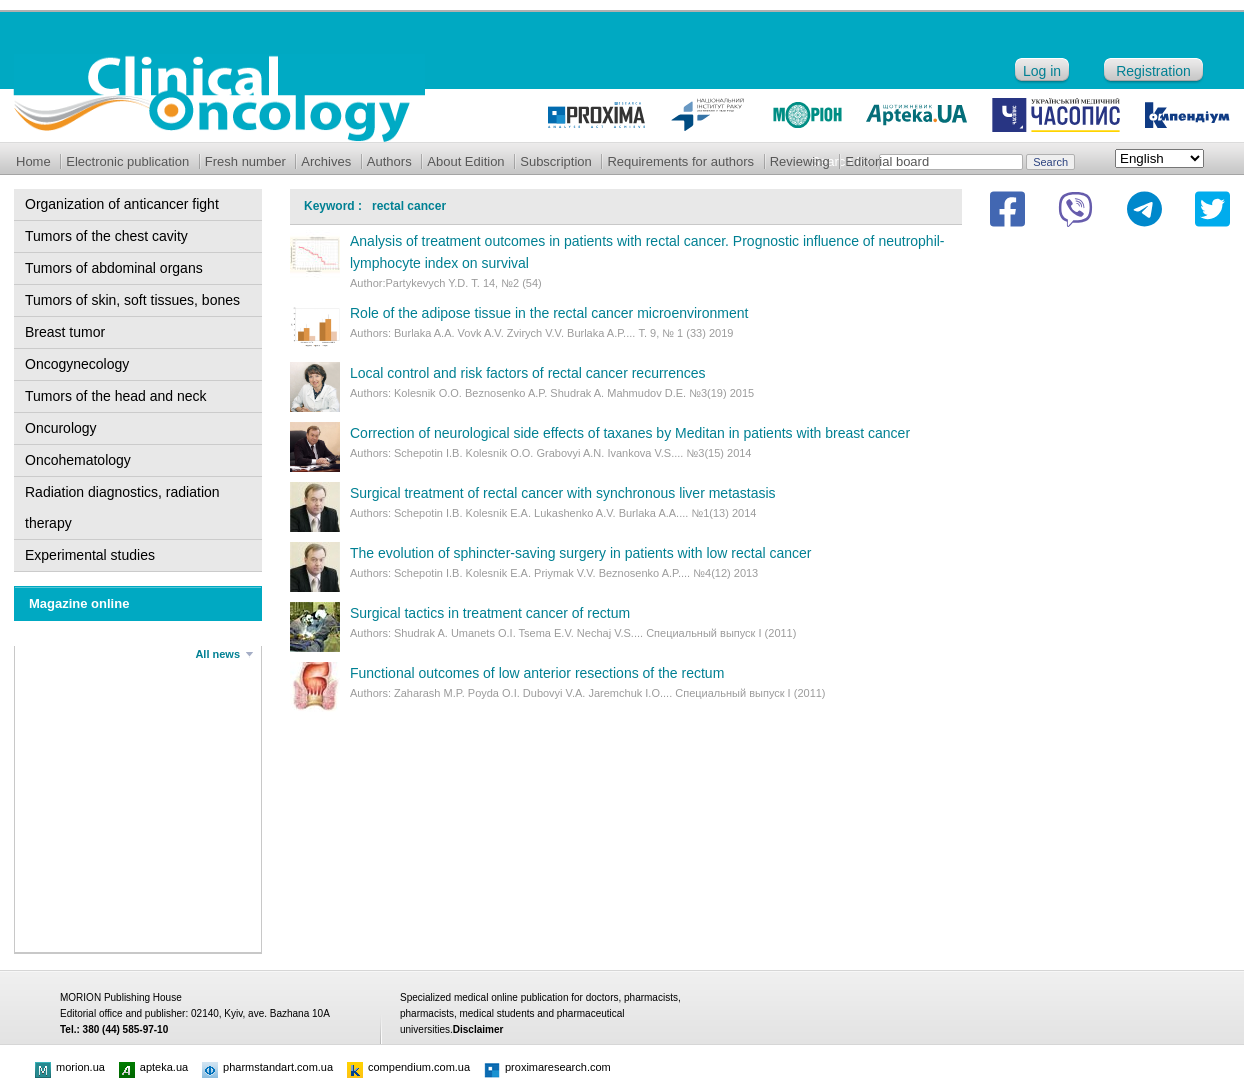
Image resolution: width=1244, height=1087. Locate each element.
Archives (326, 161)
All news (217, 654)
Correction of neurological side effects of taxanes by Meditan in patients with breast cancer (630, 433)
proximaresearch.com (547, 1067)
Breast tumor (65, 332)
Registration (1153, 71)
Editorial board (887, 161)
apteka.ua (153, 1067)
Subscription (556, 161)
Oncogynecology (77, 364)
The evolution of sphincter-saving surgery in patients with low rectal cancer (580, 553)
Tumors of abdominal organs (114, 268)
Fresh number (245, 161)
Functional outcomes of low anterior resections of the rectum (537, 673)
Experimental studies (90, 555)
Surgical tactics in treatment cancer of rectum (490, 613)
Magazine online (79, 603)
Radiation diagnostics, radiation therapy (122, 507)
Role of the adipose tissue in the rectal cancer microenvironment (549, 313)
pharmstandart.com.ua (267, 1067)
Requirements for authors (680, 161)
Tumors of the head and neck (116, 396)
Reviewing (800, 161)
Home (33, 161)
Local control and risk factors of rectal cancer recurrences (528, 373)
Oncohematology (78, 460)
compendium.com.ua (408, 1067)
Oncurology (61, 428)
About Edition (465, 161)
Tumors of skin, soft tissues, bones (132, 300)
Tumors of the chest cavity (106, 236)
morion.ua (70, 1067)
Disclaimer (478, 1029)
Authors (389, 161)
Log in (1042, 71)
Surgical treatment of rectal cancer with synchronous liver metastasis (563, 493)
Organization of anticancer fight (122, 204)
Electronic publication (127, 161)
